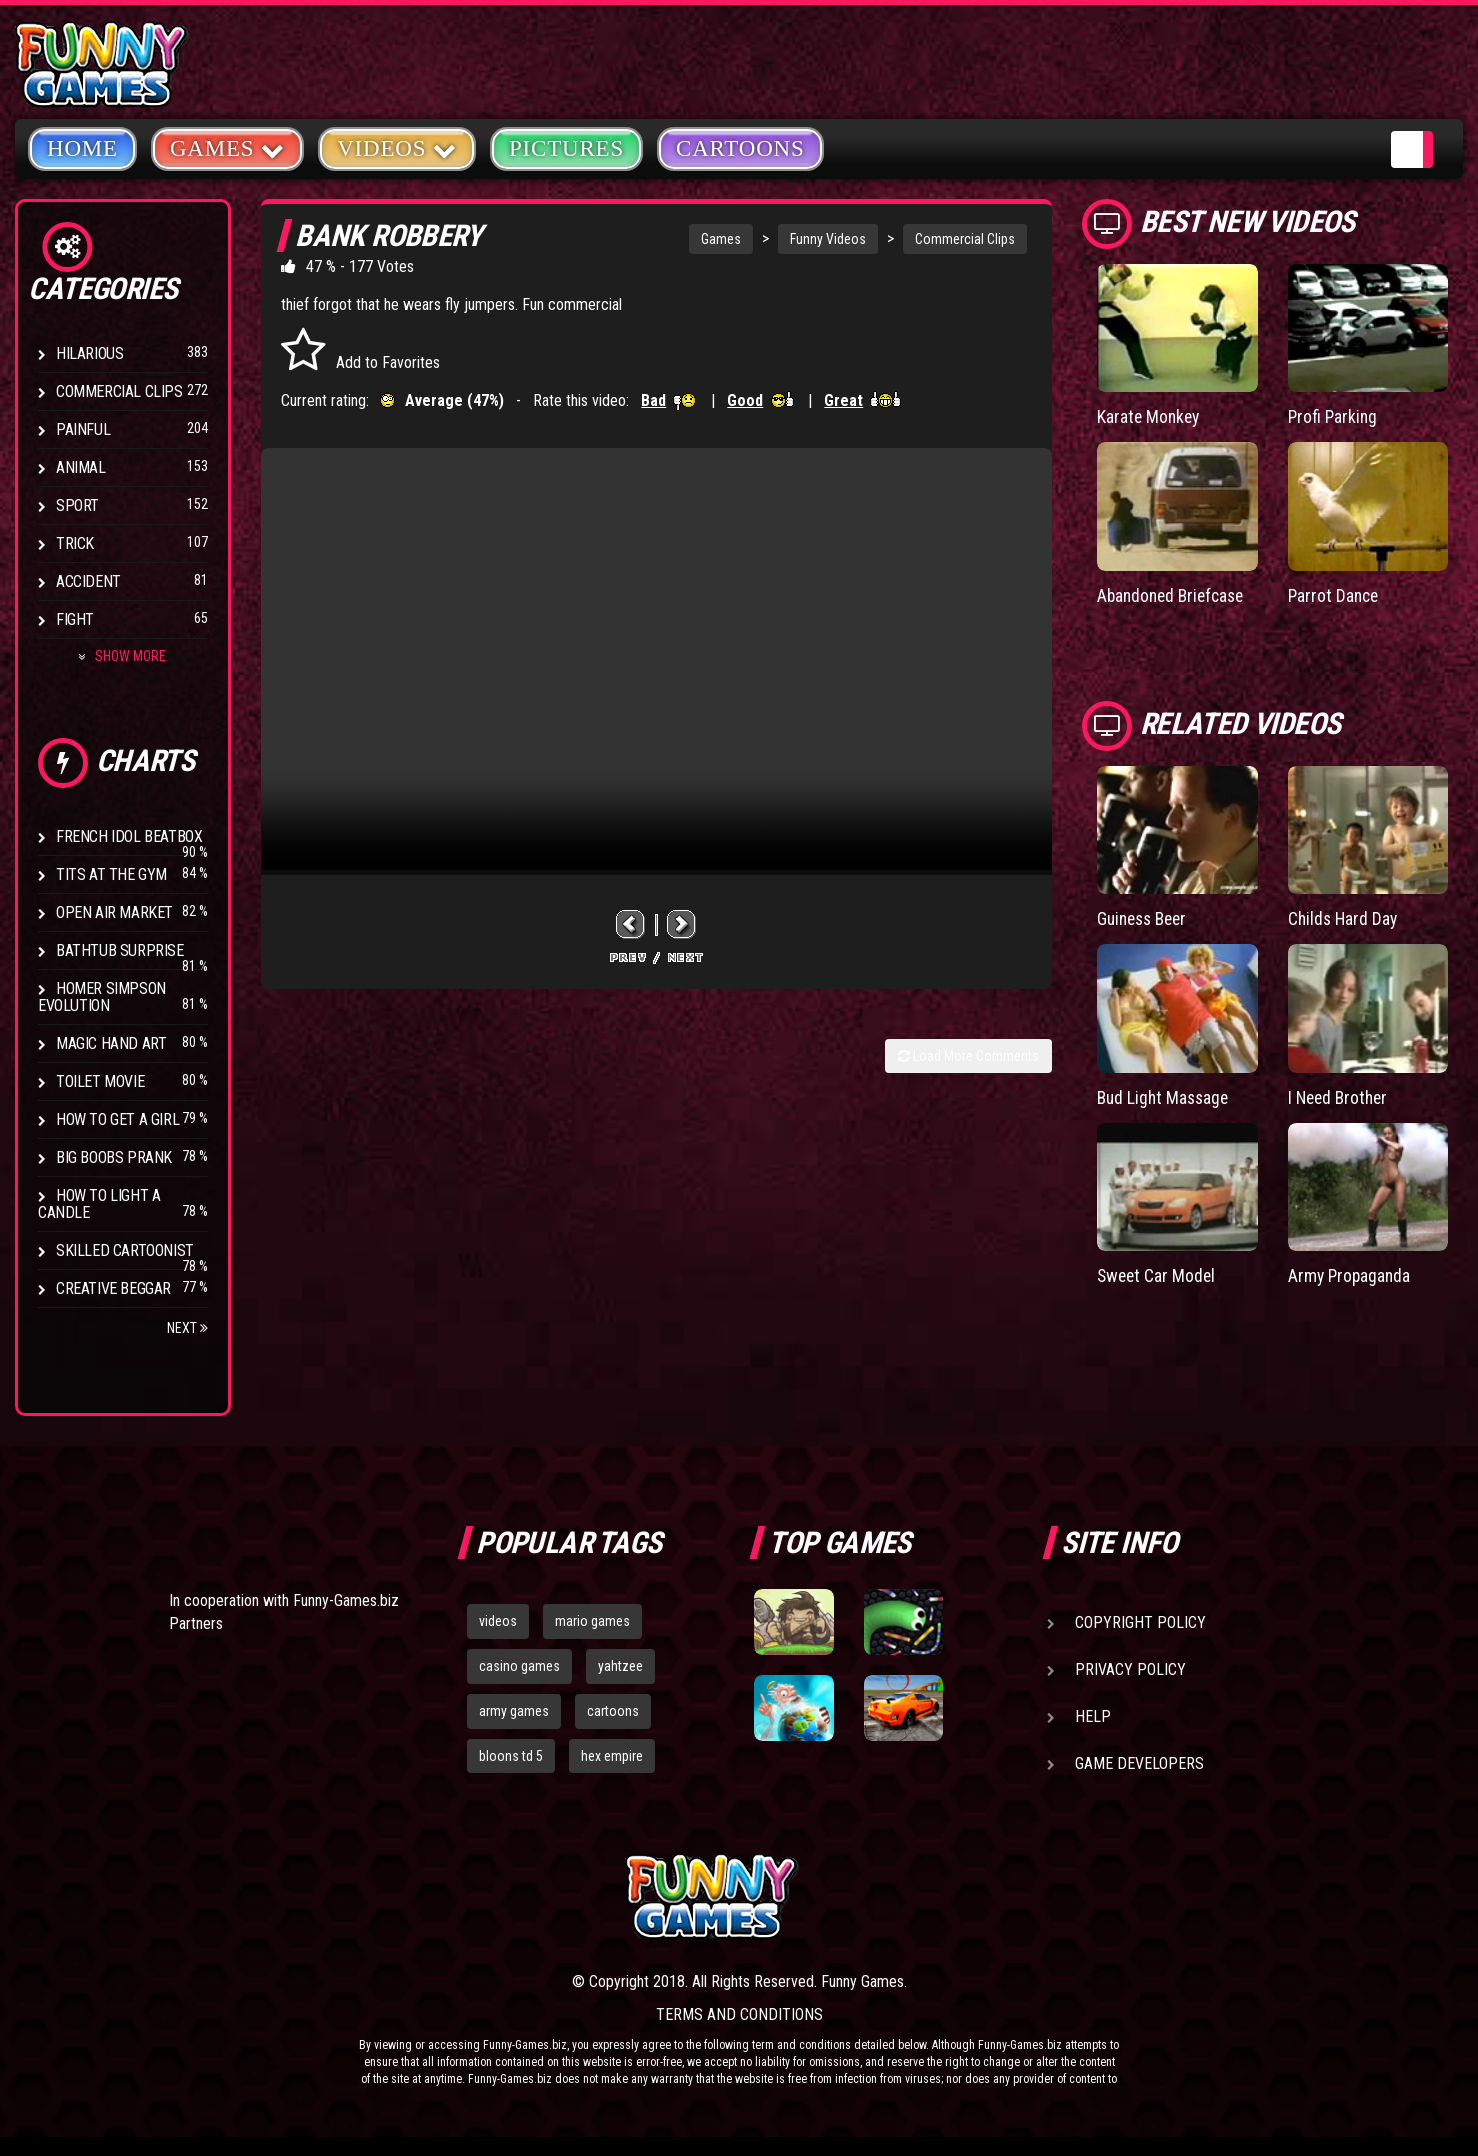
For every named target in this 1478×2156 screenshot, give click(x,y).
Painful (83, 429)
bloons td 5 (511, 1756)
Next (187, 1328)
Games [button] (227, 147)
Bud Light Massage (1165, 1095)
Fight (75, 619)
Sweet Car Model (1158, 1273)
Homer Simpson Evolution (102, 997)
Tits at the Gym (111, 874)
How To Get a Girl (117, 1119)
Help (1093, 1716)
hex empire (612, 1756)
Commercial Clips (119, 391)
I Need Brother (1340, 1095)
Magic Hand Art (111, 1043)
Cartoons (740, 148)
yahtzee (620, 1666)
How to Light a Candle (99, 1204)
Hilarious (89, 353)
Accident (88, 581)
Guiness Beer (1145, 917)
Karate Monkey (1150, 416)
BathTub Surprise (120, 950)
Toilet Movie (100, 1081)
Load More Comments (968, 1056)
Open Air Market (114, 912)
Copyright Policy (1140, 1622)
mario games (592, 1621)
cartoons (613, 1711)
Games (721, 239)
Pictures (566, 148)
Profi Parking (1334, 416)
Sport (77, 505)
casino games (519, 1666)
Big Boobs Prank (114, 1157)
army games (514, 1711)
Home (82, 148)
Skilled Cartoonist (125, 1250)
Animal (81, 467)
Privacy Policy (1130, 1669)
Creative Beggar (113, 1288)
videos (498, 1621)
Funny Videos (828, 239)
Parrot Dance (1335, 594)
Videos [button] (397, 147)
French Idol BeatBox (129, 836)
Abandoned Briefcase (1174, 594)
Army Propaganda (1351, 1273)
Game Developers (1139, 1763)
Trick (75, 543)
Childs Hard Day (1344, 917)
